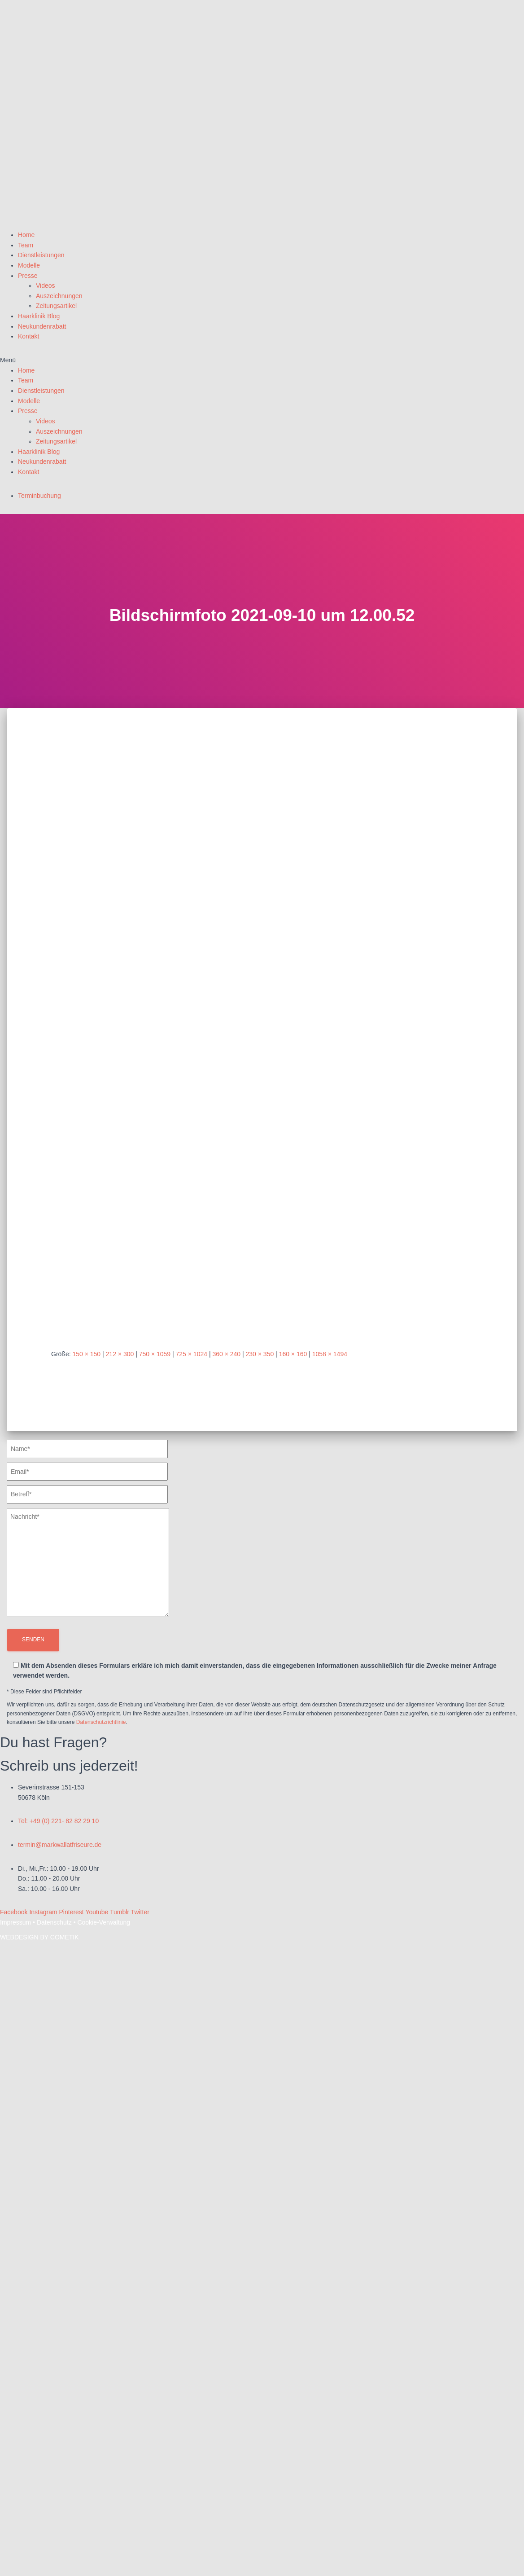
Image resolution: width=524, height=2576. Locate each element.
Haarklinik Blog (39, 316)
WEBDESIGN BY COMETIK (39, 1937)
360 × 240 (226, 1354)
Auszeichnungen (59, 295)
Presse (28, 275)
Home (26, 234)
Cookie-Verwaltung (103, 1922)
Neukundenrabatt (42, 326)
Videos (45, 285)
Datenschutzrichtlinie (101, 1722)
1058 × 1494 (329, 1354)
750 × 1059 (154, 1354)
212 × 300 (120, 1354)
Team (25, 245)
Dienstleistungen (41, 255)
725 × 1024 (191, 1354)
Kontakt (28, 336)
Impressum (15, 1922)
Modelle (29, 265)
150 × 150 (86, 1354)
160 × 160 (293, 1354)
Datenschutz (54, 1922)
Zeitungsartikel (56, 305)
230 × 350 (260, 1354)
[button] (262, 360)
